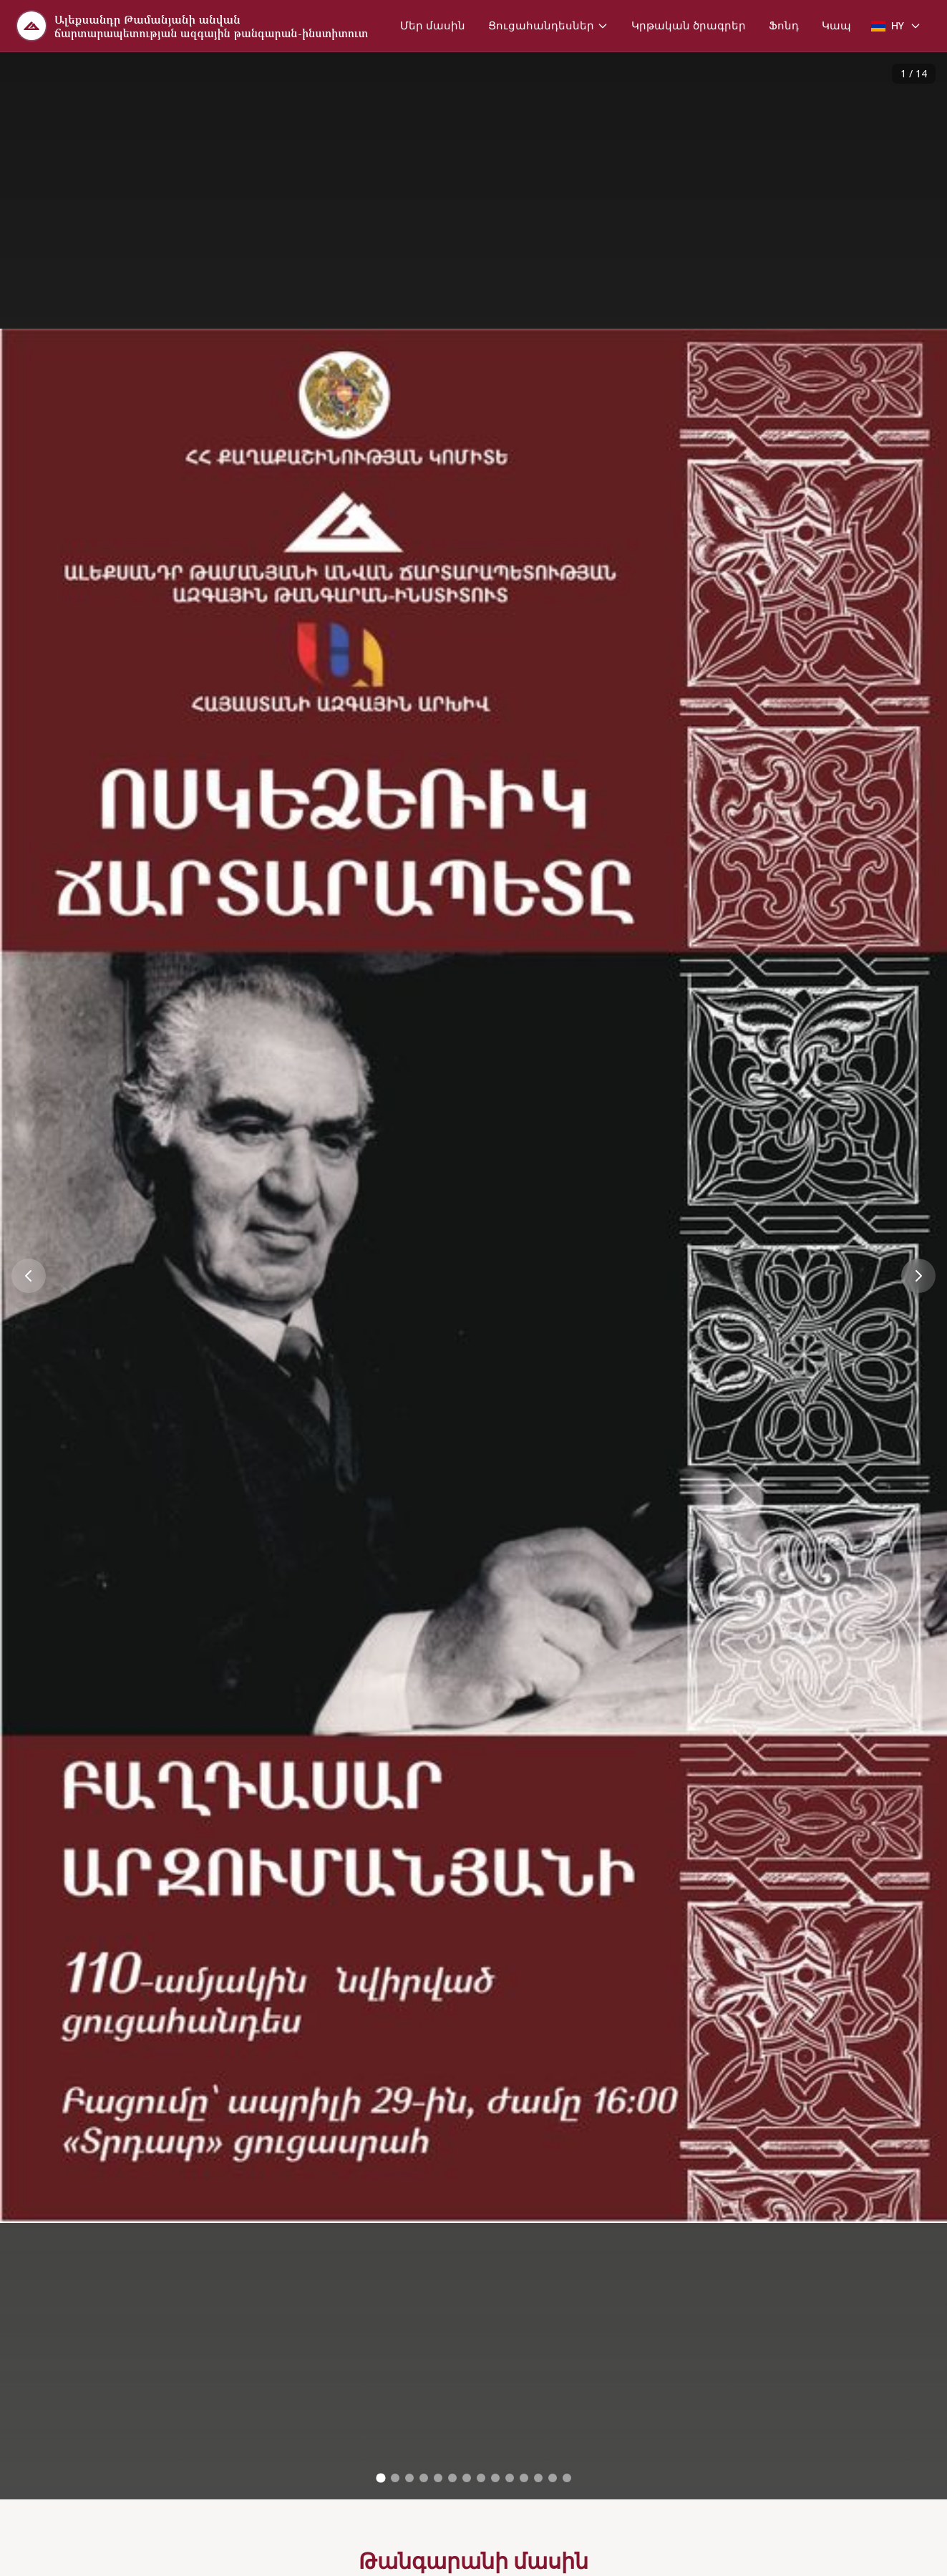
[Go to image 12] (538, 2478)
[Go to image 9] (495, 2478)
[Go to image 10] (509, 2478)
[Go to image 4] (423, 2478)
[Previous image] (28, 1276)
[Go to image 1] (380, 2477)
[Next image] (918, 1276)
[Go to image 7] (466, 2478)
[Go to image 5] (438, 2478)
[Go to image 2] (395, 2478)
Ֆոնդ (784, 25)
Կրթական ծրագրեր (688, 25)
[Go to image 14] (567, 2478)
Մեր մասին (432, 25)
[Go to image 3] (409, 2478)
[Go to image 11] (524, 2478)
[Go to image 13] (552, 2478)
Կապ (836, 25)
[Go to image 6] (452, 2478)
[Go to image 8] (481, 2478)
